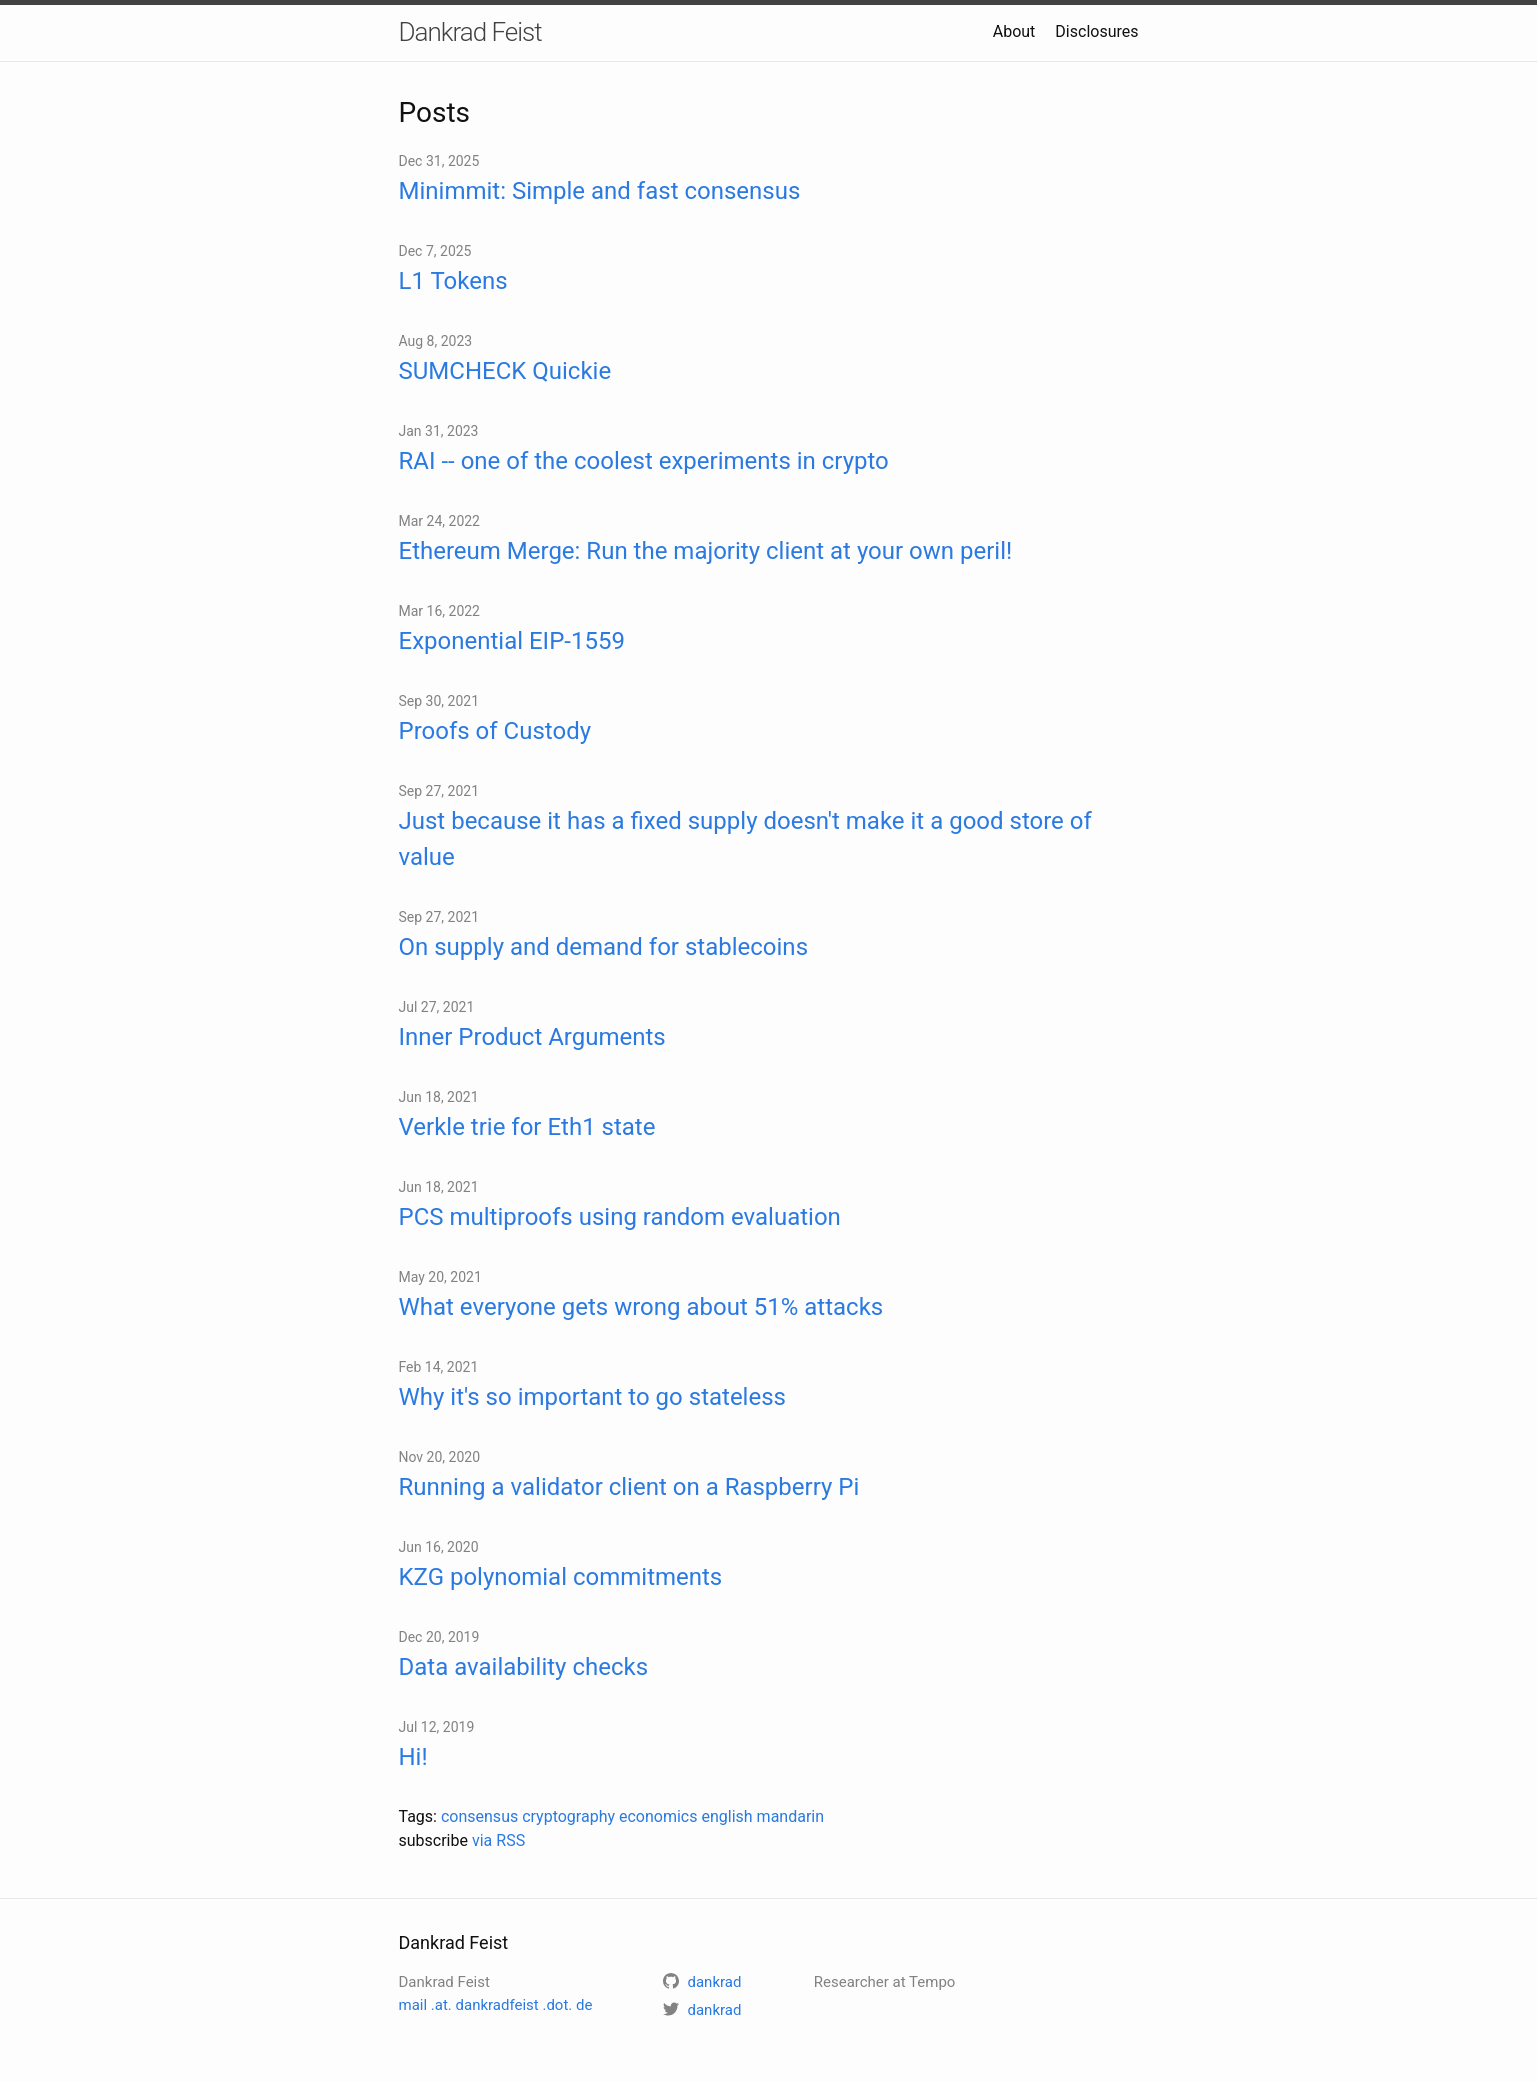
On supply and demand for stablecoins (604, 947)
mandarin (790, 1816)
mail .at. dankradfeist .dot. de (496, 2005)
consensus (479, 1816)
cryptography (568, 1816)
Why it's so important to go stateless (592, 1397)
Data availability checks (524, 1667)
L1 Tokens (453, 281)
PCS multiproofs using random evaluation (620, 1217)
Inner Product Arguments (532, 1037)
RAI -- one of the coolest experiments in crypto (644, 461)
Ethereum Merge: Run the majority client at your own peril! (706, 551)
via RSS (498, 1840)
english (726, 1816)
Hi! (413, 1757)
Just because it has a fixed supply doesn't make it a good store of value (745, 839)
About (1014, 31)
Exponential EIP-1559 (512, 641)
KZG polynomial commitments (561, 1577)
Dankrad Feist (470, 32)
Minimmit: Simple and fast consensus (600, 191)
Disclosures (1096, 31)
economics (658, 1816)
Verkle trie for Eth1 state (527, 1127)
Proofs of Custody (495, 731)
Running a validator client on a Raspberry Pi (629, 1487)
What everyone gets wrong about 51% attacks (641, 1307)
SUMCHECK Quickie (505, 371)
